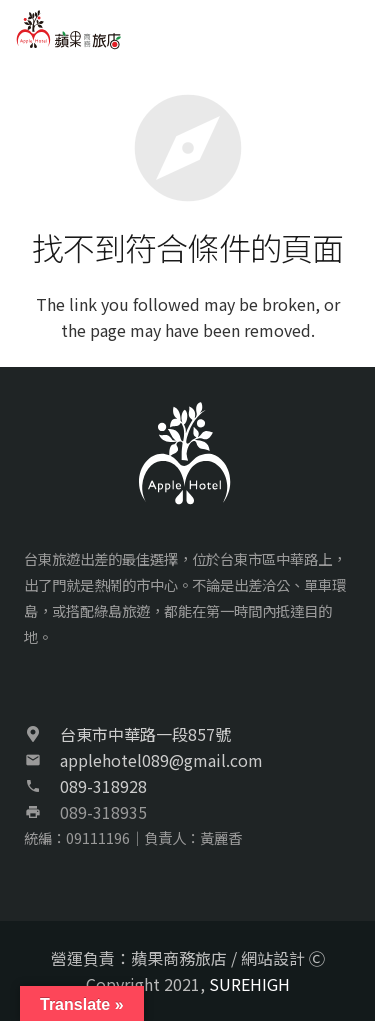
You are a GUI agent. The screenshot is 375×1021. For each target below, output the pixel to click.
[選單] (349, 30)
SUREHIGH (249, 984)
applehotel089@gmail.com (161, 760)
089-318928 (103, 786)
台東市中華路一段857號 (145, 734)
